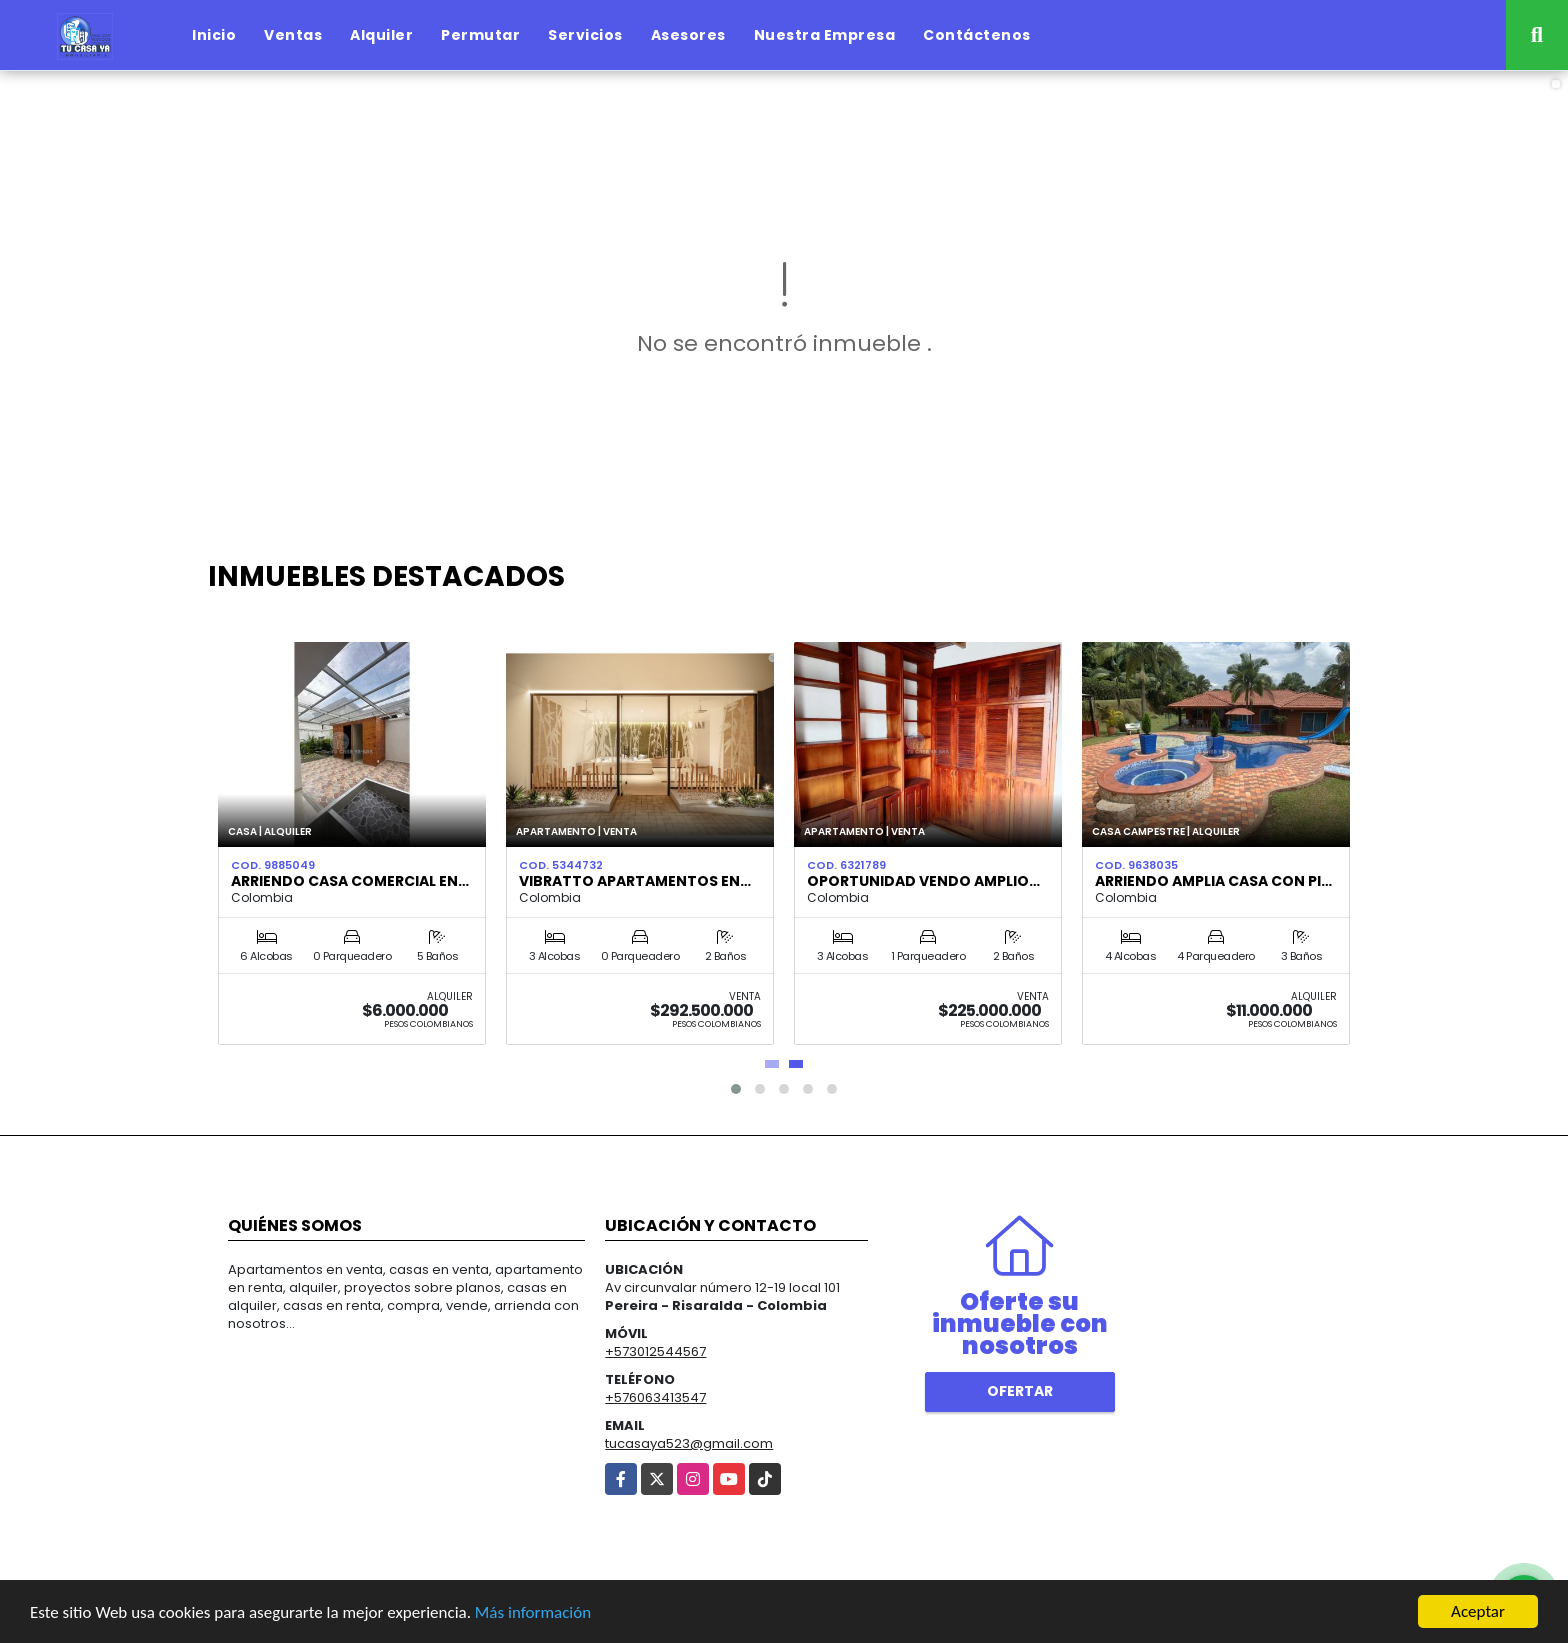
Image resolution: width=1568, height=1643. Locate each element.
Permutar (480, 35)
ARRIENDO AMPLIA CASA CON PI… (1213, 881)
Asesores (688, 35)
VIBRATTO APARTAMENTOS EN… (635, 881)
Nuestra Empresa (825, 35)
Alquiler (381, 35)
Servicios (585, 35)
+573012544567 (655, 1351)
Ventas (293, 35)
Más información (533, 1614)
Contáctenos (977, 35)
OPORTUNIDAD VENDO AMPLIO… (923, 881)
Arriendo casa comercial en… (350, 881)
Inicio (214, 35)
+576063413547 (655, 1397)
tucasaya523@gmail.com (689, 1443)
